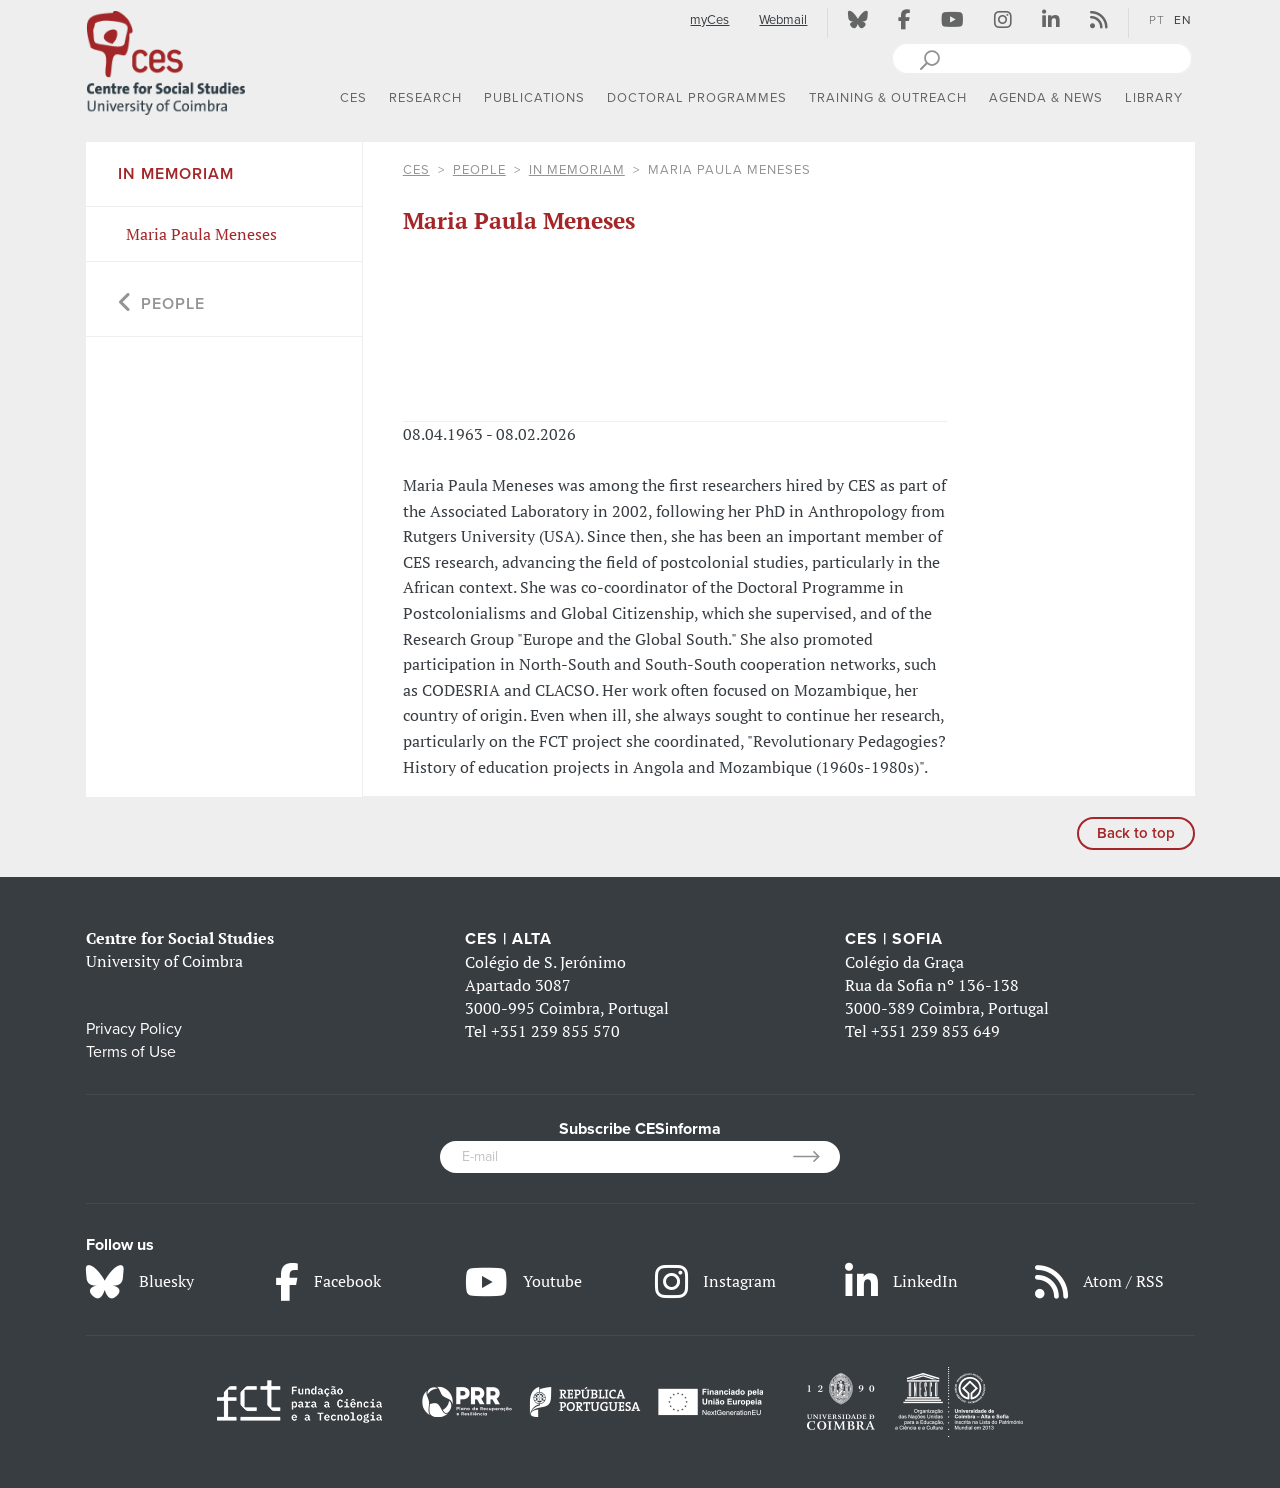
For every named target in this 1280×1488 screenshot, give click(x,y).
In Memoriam (577, 170)
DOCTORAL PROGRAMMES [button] (697, 98)
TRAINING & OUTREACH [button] (888, 98)
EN (1183, 20)
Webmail (783, 20)
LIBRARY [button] (1154, 98)
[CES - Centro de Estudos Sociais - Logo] (166, 59)
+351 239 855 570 (555, 1031)
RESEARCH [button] (425, 98)
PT (1157, 20)
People (479, 170)
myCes (709, 20)
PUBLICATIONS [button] (534, 98)
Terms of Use (131, 1052)
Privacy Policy (134, 1029)
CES (416, 170)
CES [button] (353, 98)
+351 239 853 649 (935, 1031)
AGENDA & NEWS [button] (1046, 98)
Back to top (1136, 833)
